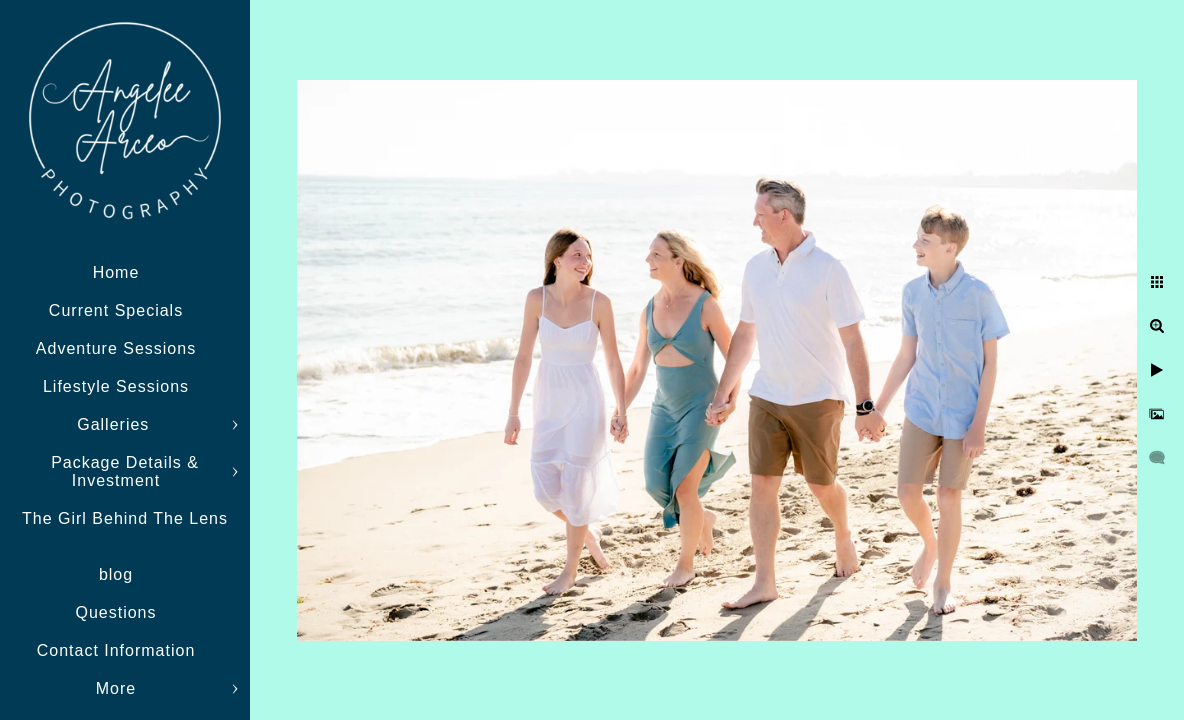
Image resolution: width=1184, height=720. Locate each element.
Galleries (116, 424)
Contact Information (116, 650)
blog (116, 574)
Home (116, 272)
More (116, 688)
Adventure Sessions (116, 348)
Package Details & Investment (125, 471)
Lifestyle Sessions (116, 386)
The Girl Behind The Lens (125, 518)
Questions (115, 612)
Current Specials (116, 310)
